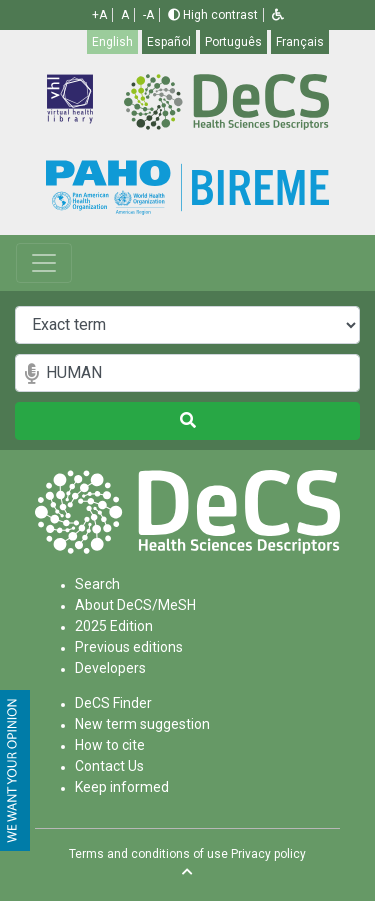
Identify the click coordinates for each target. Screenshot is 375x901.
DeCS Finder (113, 703)
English (112, 42)
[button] (278, 15)
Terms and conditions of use (148, 854)
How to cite (110, 745)
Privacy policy (268, 854)
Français (300, 42)
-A (148, 15)
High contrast (213, 15)
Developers (110, 668)
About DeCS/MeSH (135, 605)
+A (99, 15)
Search (97, 584)
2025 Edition (114, 626)
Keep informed (122, 787)
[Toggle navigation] (44, 263)
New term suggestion (142, 724)
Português (233, 42)
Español (169, 42)
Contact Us (109, 766)
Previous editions (129, 647)
